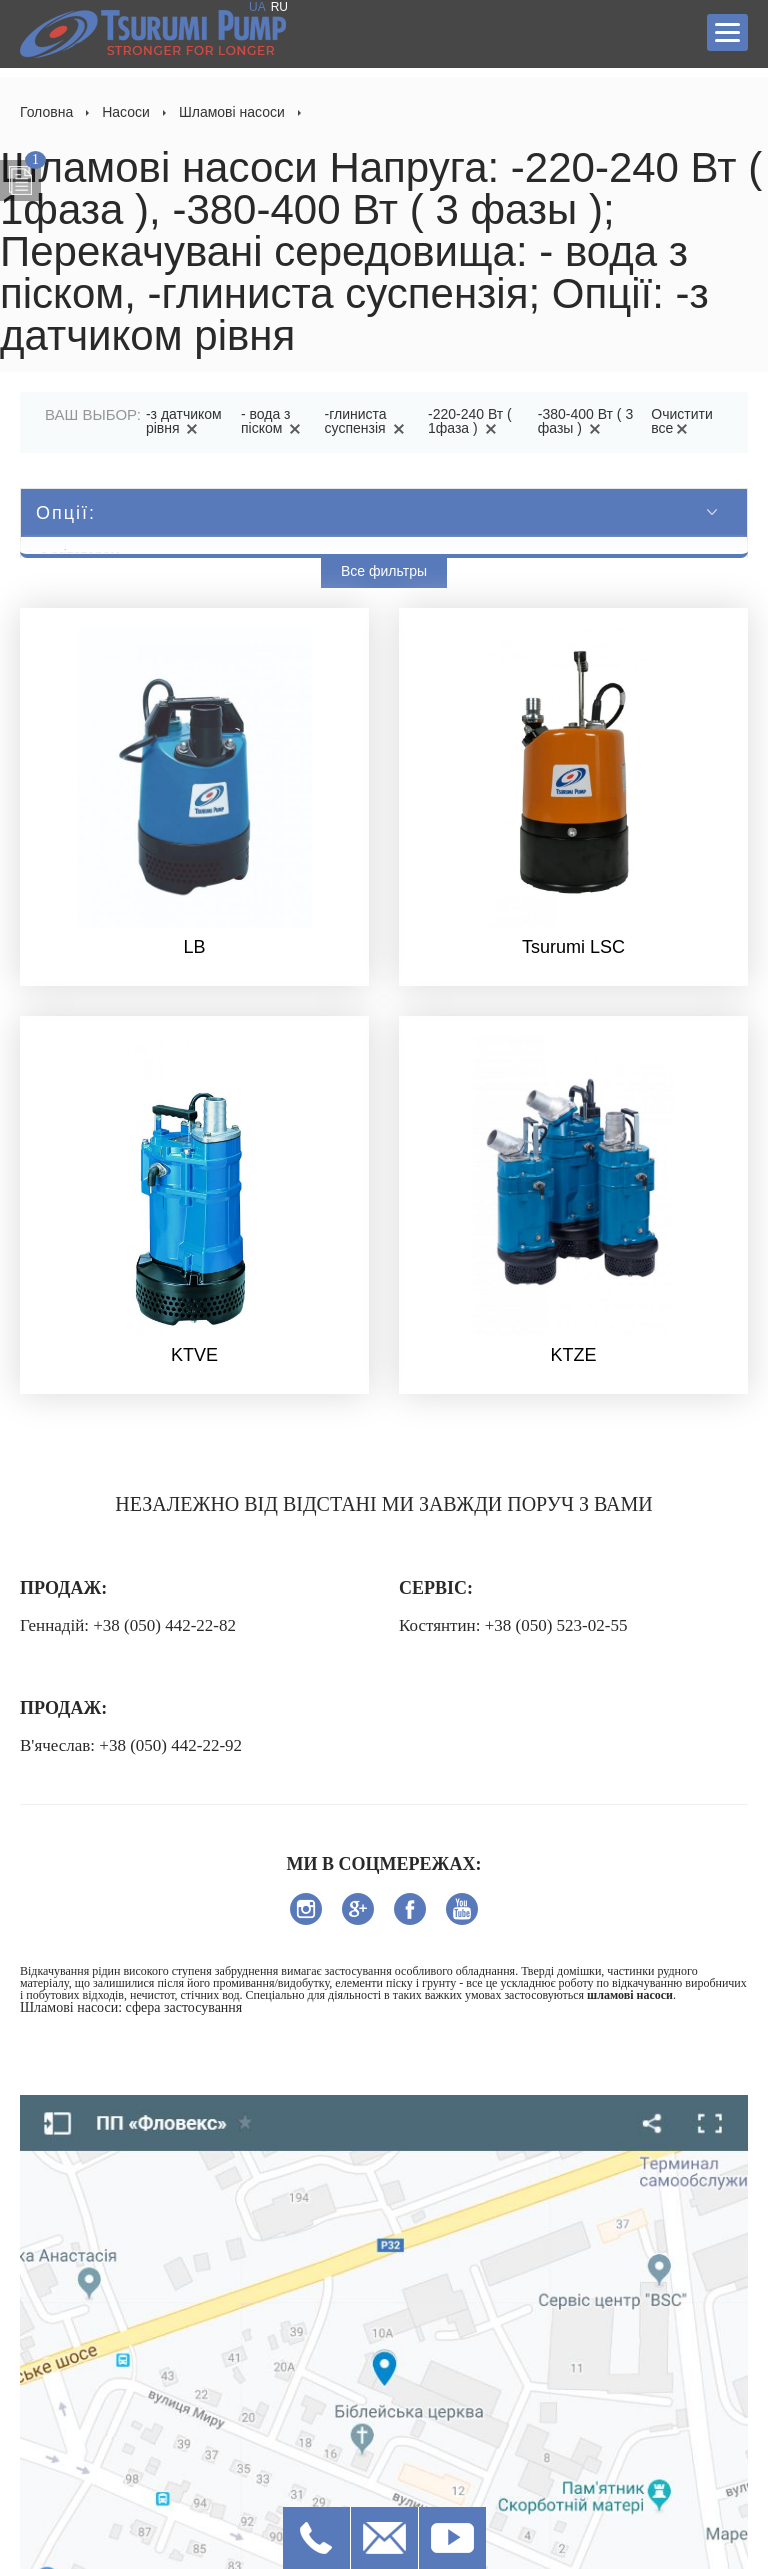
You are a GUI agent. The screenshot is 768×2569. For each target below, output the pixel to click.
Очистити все (681, 421)
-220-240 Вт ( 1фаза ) (470, 421)
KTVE (194, 1355)
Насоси (126, 112)
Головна (46, 112)
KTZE (573, 1355)
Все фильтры (384, 571)
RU (279, 7)
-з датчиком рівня (184, 421)
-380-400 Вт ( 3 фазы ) (585, 421)
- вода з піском (274, 421)
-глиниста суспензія (368, 421)
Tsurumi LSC (573, 947)
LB (194, 947)
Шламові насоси (232, 112)
